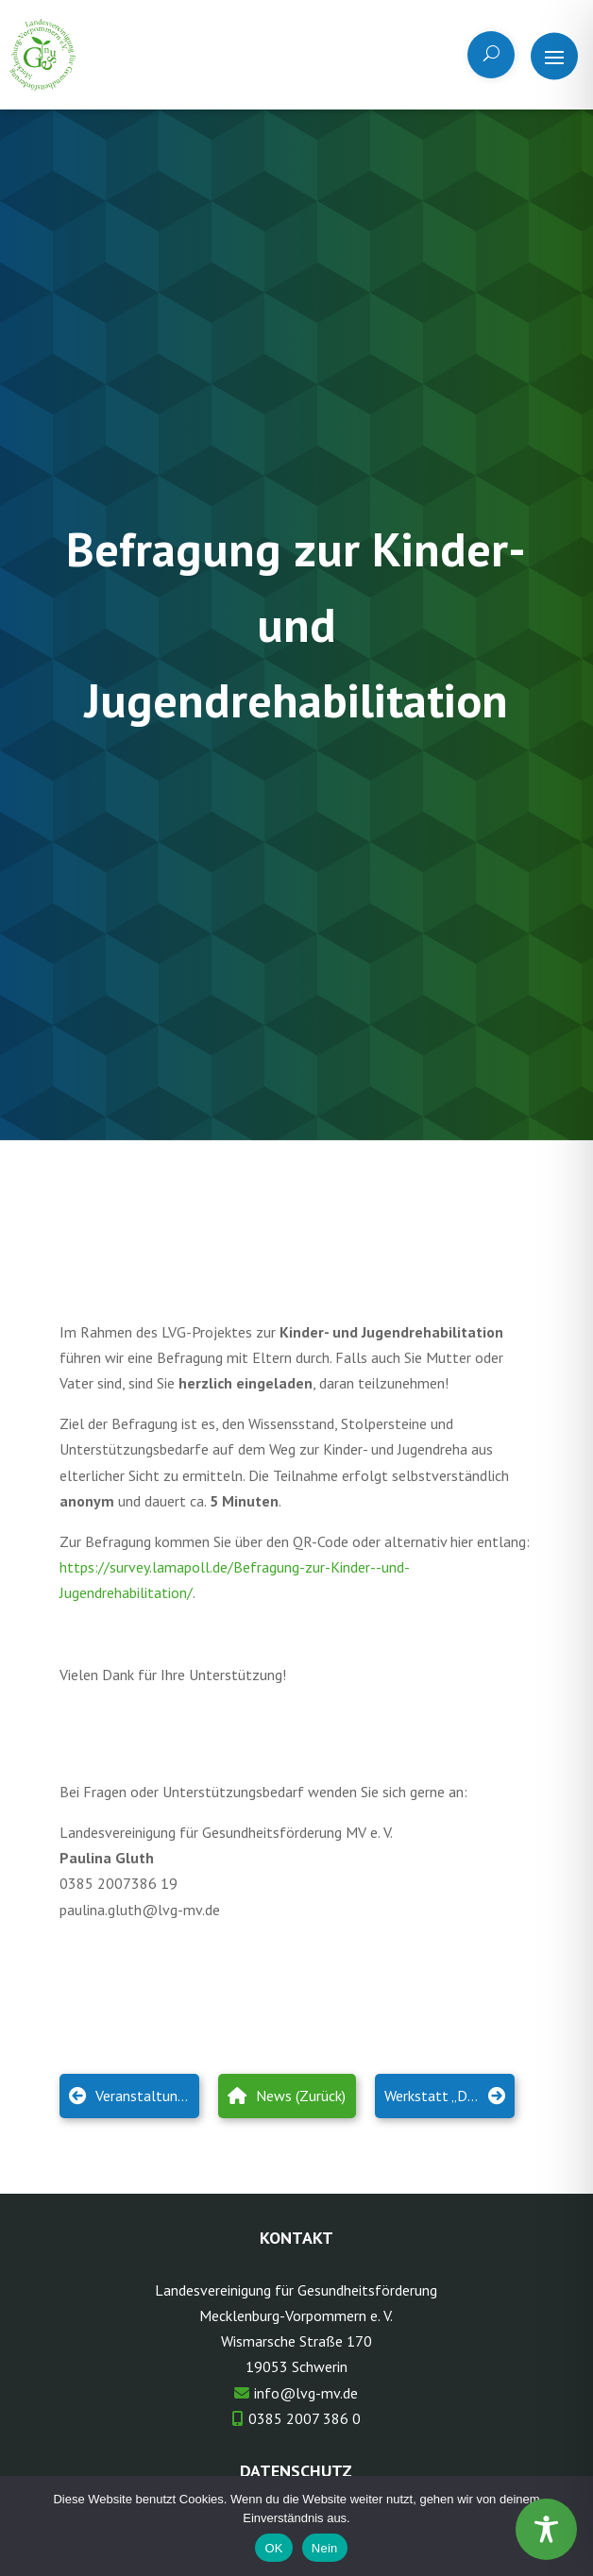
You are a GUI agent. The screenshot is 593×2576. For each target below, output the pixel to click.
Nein (325, 2548)
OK (273, 2548)
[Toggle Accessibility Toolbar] (546, 2529)
